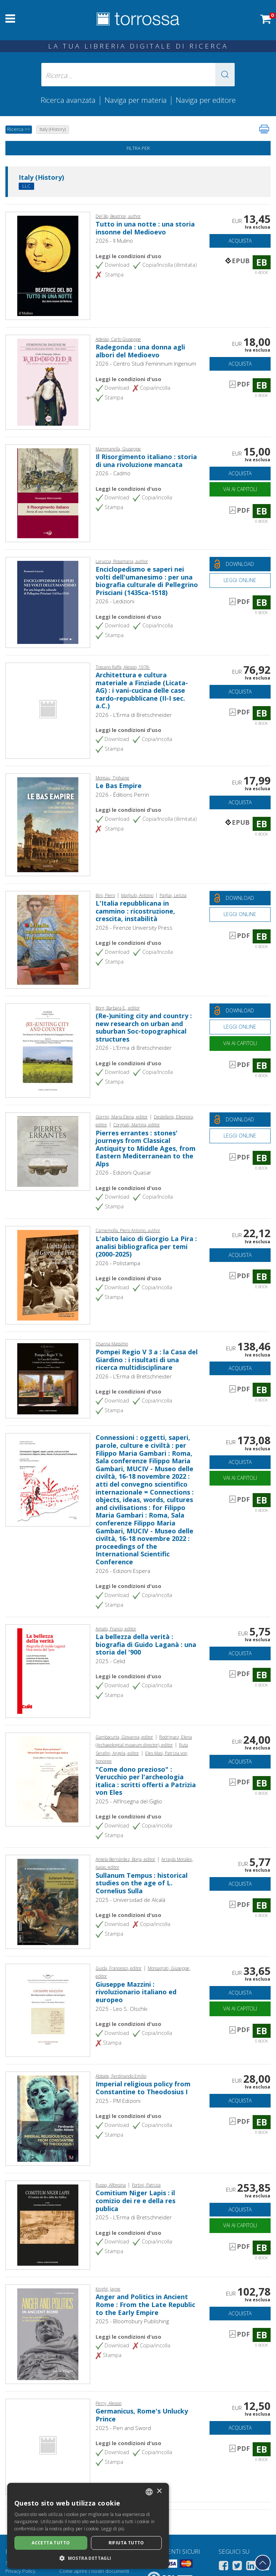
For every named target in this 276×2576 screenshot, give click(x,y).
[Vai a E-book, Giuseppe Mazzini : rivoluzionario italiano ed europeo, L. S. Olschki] (47, 2009)
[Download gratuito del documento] (240, 564)
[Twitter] (237, 2566)
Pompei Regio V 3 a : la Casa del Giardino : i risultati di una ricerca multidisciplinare (147, 1360)
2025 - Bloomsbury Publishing (132, 2321)
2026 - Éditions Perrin (122, 794)
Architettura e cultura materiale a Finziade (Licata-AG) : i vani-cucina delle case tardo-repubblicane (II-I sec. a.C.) (142, 690)
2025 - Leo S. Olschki (121, 2008)
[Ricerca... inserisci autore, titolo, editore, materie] (138, 74)
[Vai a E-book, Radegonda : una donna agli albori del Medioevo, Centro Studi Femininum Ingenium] (47, 381)
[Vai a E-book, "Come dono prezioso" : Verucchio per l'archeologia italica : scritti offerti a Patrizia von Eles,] (47, 1778)
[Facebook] (223, 2566)
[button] (225, 74)
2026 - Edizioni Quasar (123, 1172)
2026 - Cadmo (113, 473)
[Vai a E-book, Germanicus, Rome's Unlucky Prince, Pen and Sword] (47, 2445)
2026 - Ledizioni (115, 601)
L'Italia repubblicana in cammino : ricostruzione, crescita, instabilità (135, 911)
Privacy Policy (20, 2571)
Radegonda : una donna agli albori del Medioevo (140, 351)
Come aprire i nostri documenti (94, 2571)
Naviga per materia (136, 100)
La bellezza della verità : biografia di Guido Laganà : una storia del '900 (146, 1644)
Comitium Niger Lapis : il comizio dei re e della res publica (135, 2200)
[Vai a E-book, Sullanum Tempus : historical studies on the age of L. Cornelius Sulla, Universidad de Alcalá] (47, 1901)
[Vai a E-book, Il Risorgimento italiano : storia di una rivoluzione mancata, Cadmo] (47, 492)
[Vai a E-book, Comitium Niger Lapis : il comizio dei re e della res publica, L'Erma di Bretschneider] (47, 2224)
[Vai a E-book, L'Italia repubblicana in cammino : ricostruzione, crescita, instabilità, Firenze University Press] (47, 939)
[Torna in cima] (263, 2563)
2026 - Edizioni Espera (123, 1570)
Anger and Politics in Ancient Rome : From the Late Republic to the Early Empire (145, 2304)
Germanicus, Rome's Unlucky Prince (142, 2415)
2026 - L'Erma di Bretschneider (134, 714)
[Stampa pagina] (264, 129)
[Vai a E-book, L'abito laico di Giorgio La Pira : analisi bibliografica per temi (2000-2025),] (47, 1274)
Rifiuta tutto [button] (126, 2543)
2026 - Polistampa (118, 1263)
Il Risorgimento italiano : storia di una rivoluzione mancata (146, 460)
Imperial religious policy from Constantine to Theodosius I (143, 2087)
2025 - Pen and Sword (123, 2427)
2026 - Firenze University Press (134, 927)
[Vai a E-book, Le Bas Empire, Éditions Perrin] (47, 824)
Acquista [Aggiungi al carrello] (240, 240)
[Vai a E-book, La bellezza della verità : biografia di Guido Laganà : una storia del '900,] (47, 1670)
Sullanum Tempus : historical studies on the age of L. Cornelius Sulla (142, 1883)
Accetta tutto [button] (51, 2543)
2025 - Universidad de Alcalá (130, 1899)
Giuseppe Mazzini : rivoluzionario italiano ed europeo (136, 1992)
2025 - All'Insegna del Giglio (129, 1801)
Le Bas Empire (119, 785)
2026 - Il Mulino (114, 240)
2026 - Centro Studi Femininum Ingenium (146, 363)
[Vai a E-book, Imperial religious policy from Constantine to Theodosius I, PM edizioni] (47, 2118)
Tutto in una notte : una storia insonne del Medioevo (145, 228)
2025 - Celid (110, 1661)
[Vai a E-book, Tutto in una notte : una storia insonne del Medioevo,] (47, 265)
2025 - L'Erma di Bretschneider (134, 2217)
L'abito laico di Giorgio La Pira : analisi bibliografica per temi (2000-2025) (146, 1246)
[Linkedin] (251, 2566)
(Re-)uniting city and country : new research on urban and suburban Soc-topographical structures (144, 1027)
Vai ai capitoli (240, 489)
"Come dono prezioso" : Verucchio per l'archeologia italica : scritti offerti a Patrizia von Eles (146, 1781)
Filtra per (138, 148)
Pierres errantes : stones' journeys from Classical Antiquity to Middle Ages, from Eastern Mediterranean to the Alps (146, 1148)
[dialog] (88, 2526)
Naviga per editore (206, 100)
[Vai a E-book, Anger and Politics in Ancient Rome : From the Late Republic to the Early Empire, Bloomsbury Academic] (47, 2333)
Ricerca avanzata (68, 100)
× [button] (159, 2491)
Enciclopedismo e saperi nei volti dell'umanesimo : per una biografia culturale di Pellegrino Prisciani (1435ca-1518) (147, 581)
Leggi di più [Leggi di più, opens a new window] (113, 2529)
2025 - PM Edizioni (118, 2100)
